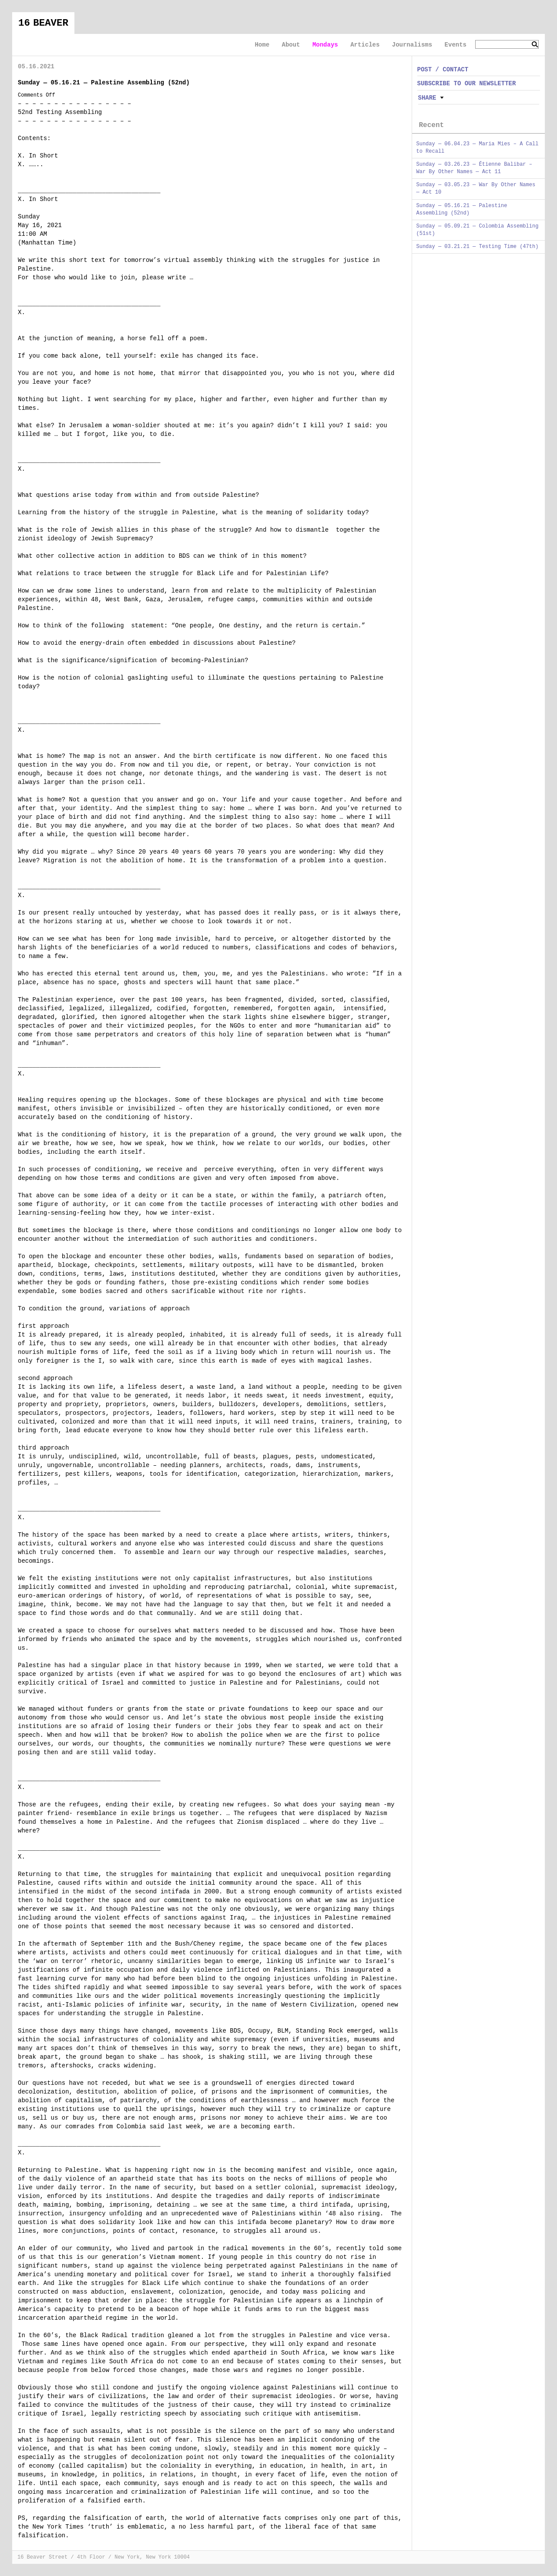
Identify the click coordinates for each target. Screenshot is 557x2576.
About (291, 44)
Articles (364, 44)
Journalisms (412, 44)
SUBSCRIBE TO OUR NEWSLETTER (466, 83)
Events (455, 44)
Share (427, 97)
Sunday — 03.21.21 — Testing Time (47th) (477, 247)
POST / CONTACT (443, 69)
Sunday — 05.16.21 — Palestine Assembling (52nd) (104, 82)
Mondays (325, 44)
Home (262, 44)
